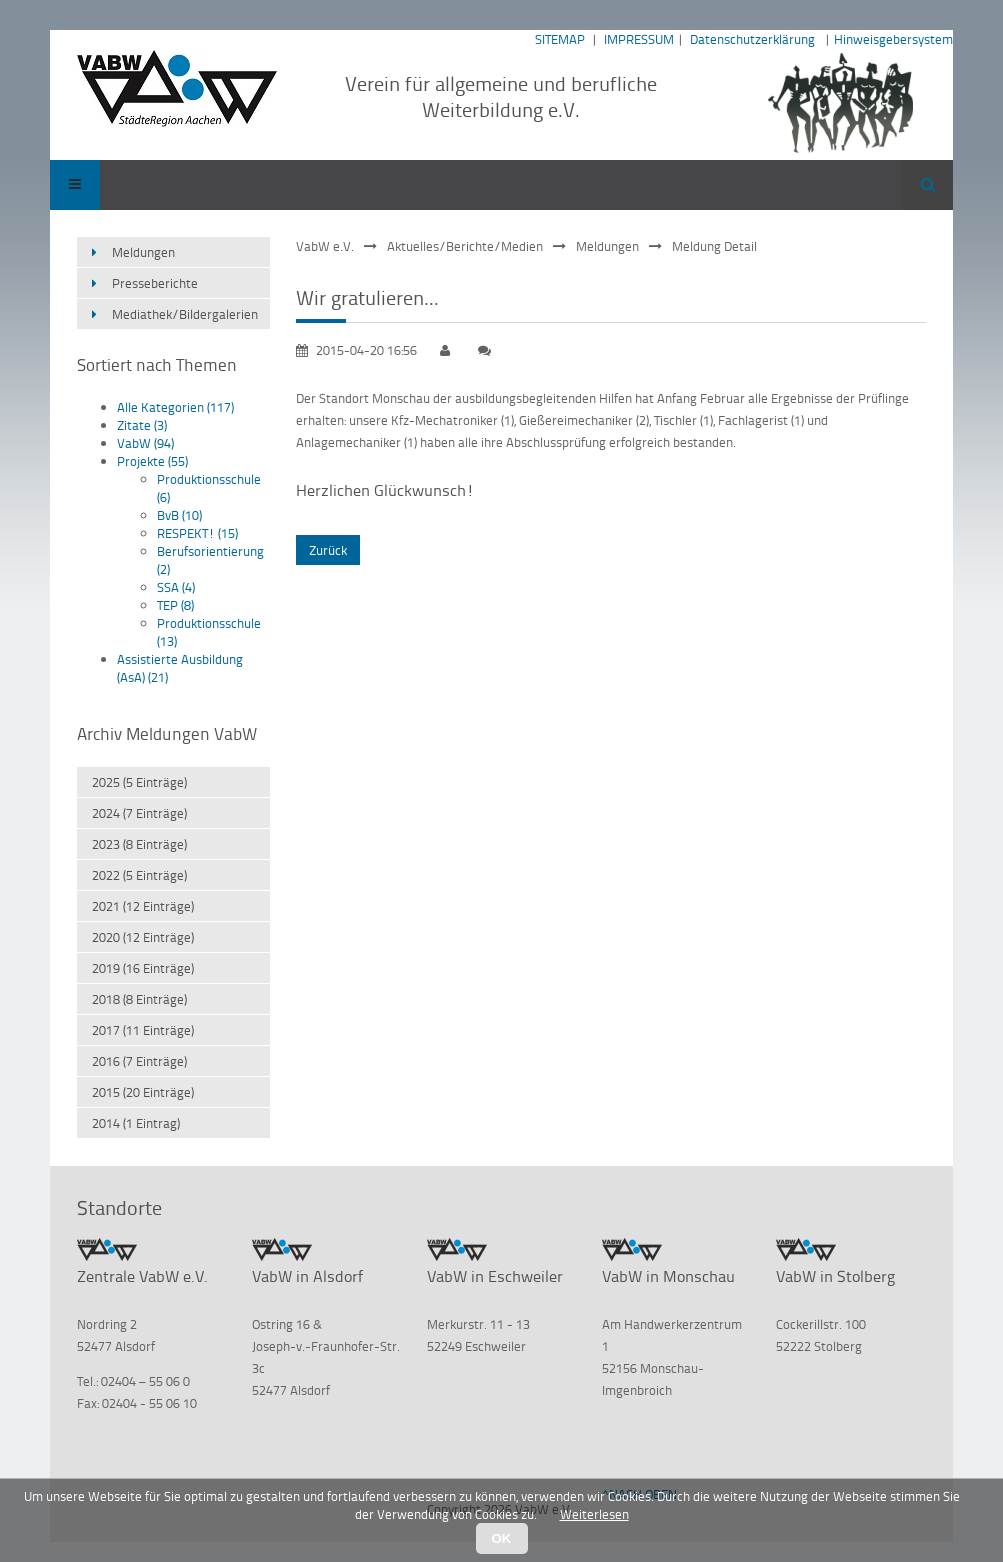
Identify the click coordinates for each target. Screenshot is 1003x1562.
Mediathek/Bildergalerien (185, 314)
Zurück (328, 550)
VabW (145, 443)
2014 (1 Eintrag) (136, 1123)
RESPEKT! (197, 533)
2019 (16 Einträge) (143, 968)
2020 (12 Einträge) (143, 937)
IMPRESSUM (639, 39)
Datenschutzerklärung (752, 39)
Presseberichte (155, 283)
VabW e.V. (325, 246)
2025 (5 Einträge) (139, 782)
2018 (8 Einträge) (139, 999)
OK (502, 1538)
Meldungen (607, 246)
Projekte (152, 461)
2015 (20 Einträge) (143, 1092)
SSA (176, 587)
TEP (175, 605)
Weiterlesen (594, 1514)
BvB (179, 515)
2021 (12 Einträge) (143, 906)
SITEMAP (560, 39)
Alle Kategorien (175, 407)
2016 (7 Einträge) (139, 1061)
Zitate (142, 425)
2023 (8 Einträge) (139, 844)
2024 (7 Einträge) (139, 813)
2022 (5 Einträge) (139, 875)
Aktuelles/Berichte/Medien (465, 246)
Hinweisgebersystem (893, 39)
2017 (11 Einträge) (143, 1030)
